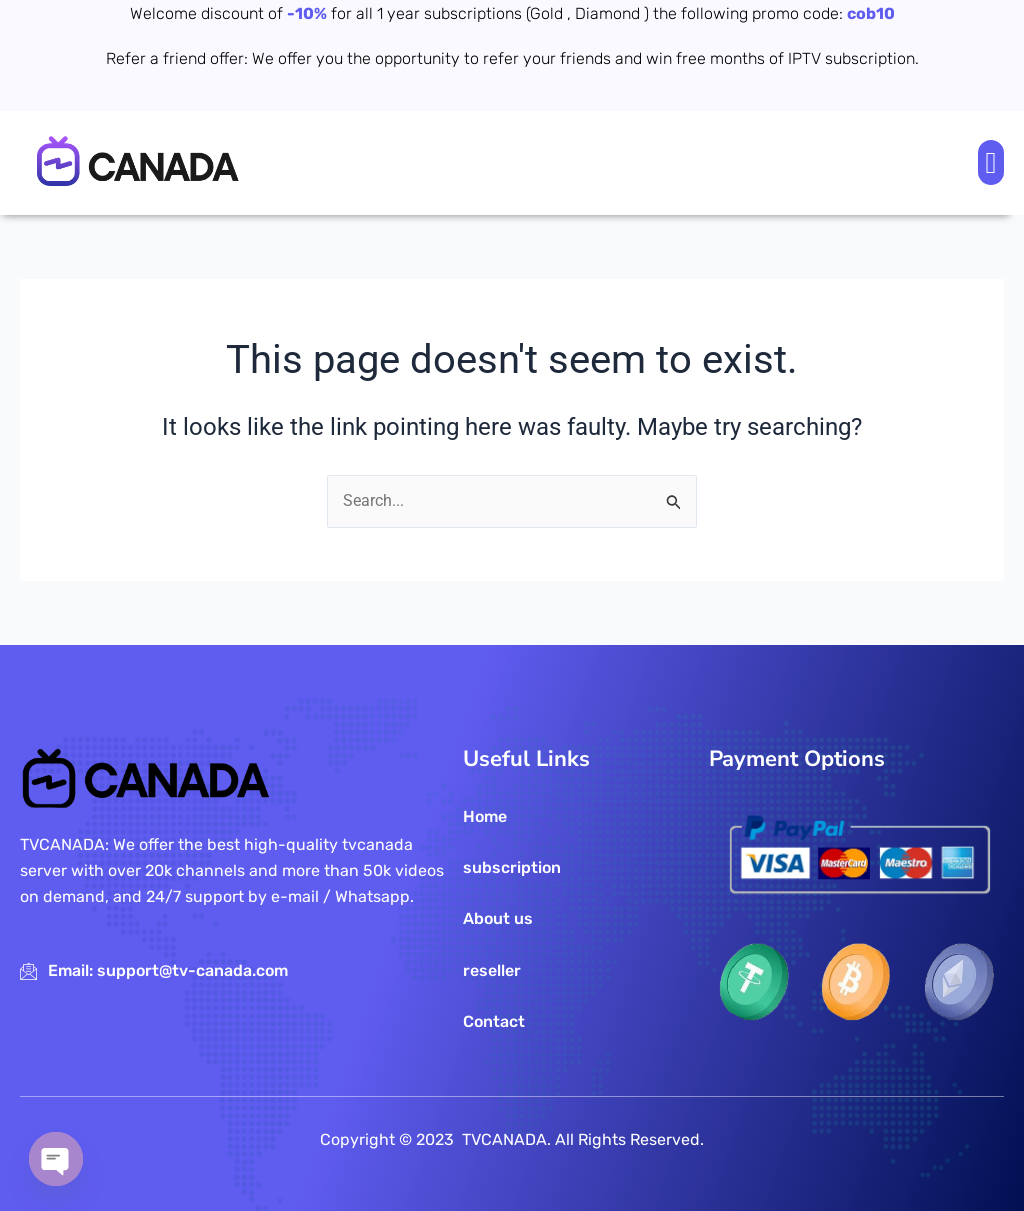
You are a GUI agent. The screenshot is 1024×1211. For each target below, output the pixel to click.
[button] (991, 162)
